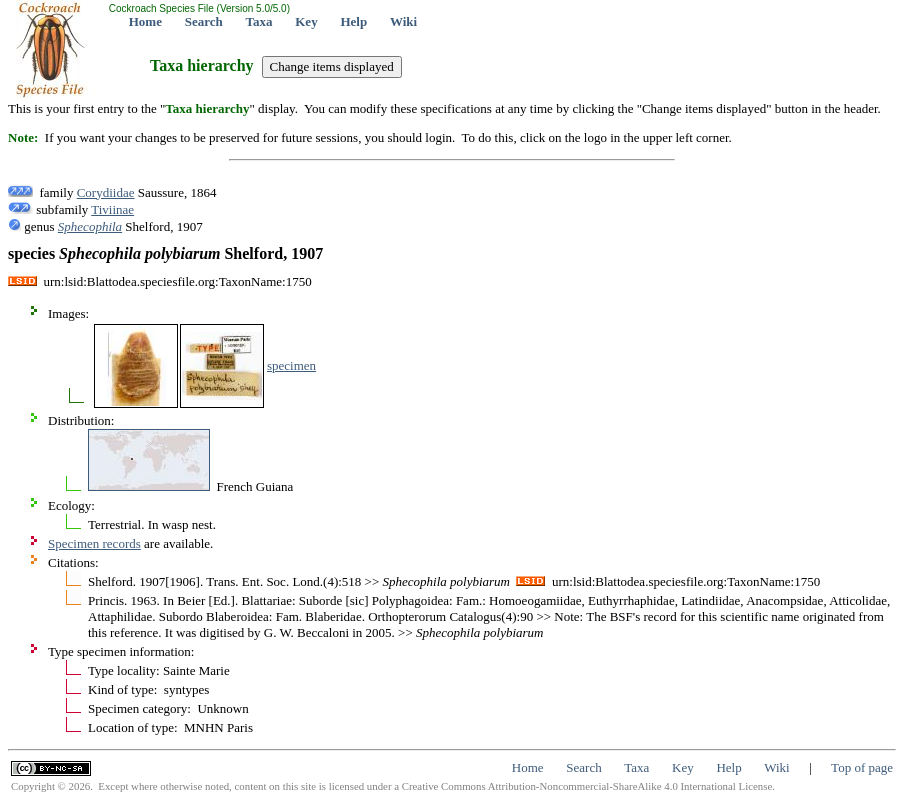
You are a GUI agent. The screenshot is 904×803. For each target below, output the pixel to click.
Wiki (403, 21)
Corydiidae (106, 192)
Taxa (259, 21)
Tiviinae (112, 209)
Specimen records (94, 543)
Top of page (862, 767)
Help (353, 21)
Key (306, 21)
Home (145, 21)
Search (204, 21)
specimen (291, 365)
